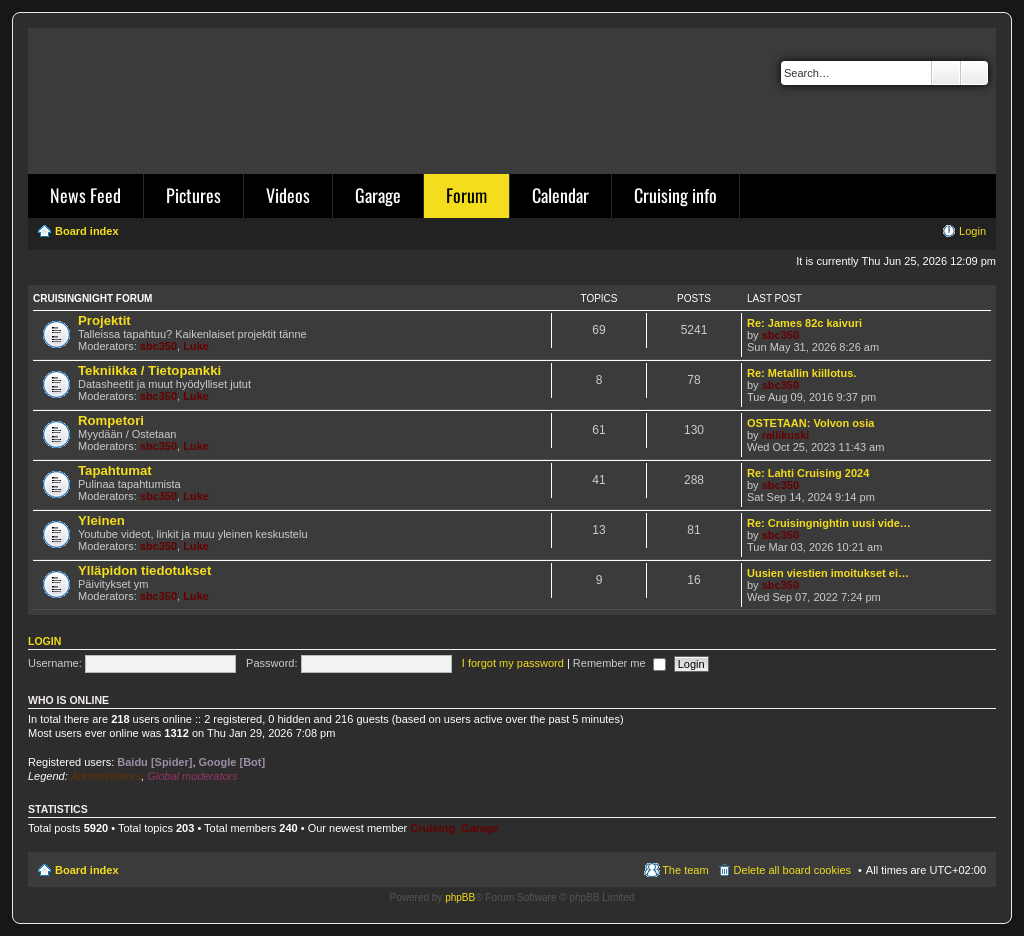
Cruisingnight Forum (92, 298)
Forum (466, 195)
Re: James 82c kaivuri (804, 323)
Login (44, 641)
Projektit (104, 320)
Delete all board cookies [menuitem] (792, 870)
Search (946, 73)
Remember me (619, 663)
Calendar (560, 195)
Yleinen (101, 520)
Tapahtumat (115, 470)
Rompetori (111, 420)
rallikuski (786, 435)
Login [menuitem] (972, 231)
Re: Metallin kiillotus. (801, 373)
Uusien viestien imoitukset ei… (828, 573)
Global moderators (192, 776)
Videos (288, 195)
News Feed (85, 195)
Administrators (106, 776)
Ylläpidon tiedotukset (144, 570)
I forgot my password (513, 663)
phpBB (460, 897)
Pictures (193, 195)
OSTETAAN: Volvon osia (810, 423)
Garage (378, 195)
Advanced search (974, 73)
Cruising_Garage (454, 828)
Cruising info (675, 195)
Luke (196, 346)
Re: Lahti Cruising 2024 (808, 473)
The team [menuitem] (685, 870)
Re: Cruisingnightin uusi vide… (829, 523)
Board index (87, 870)
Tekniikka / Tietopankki (149, 370)
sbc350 (158, 346)
